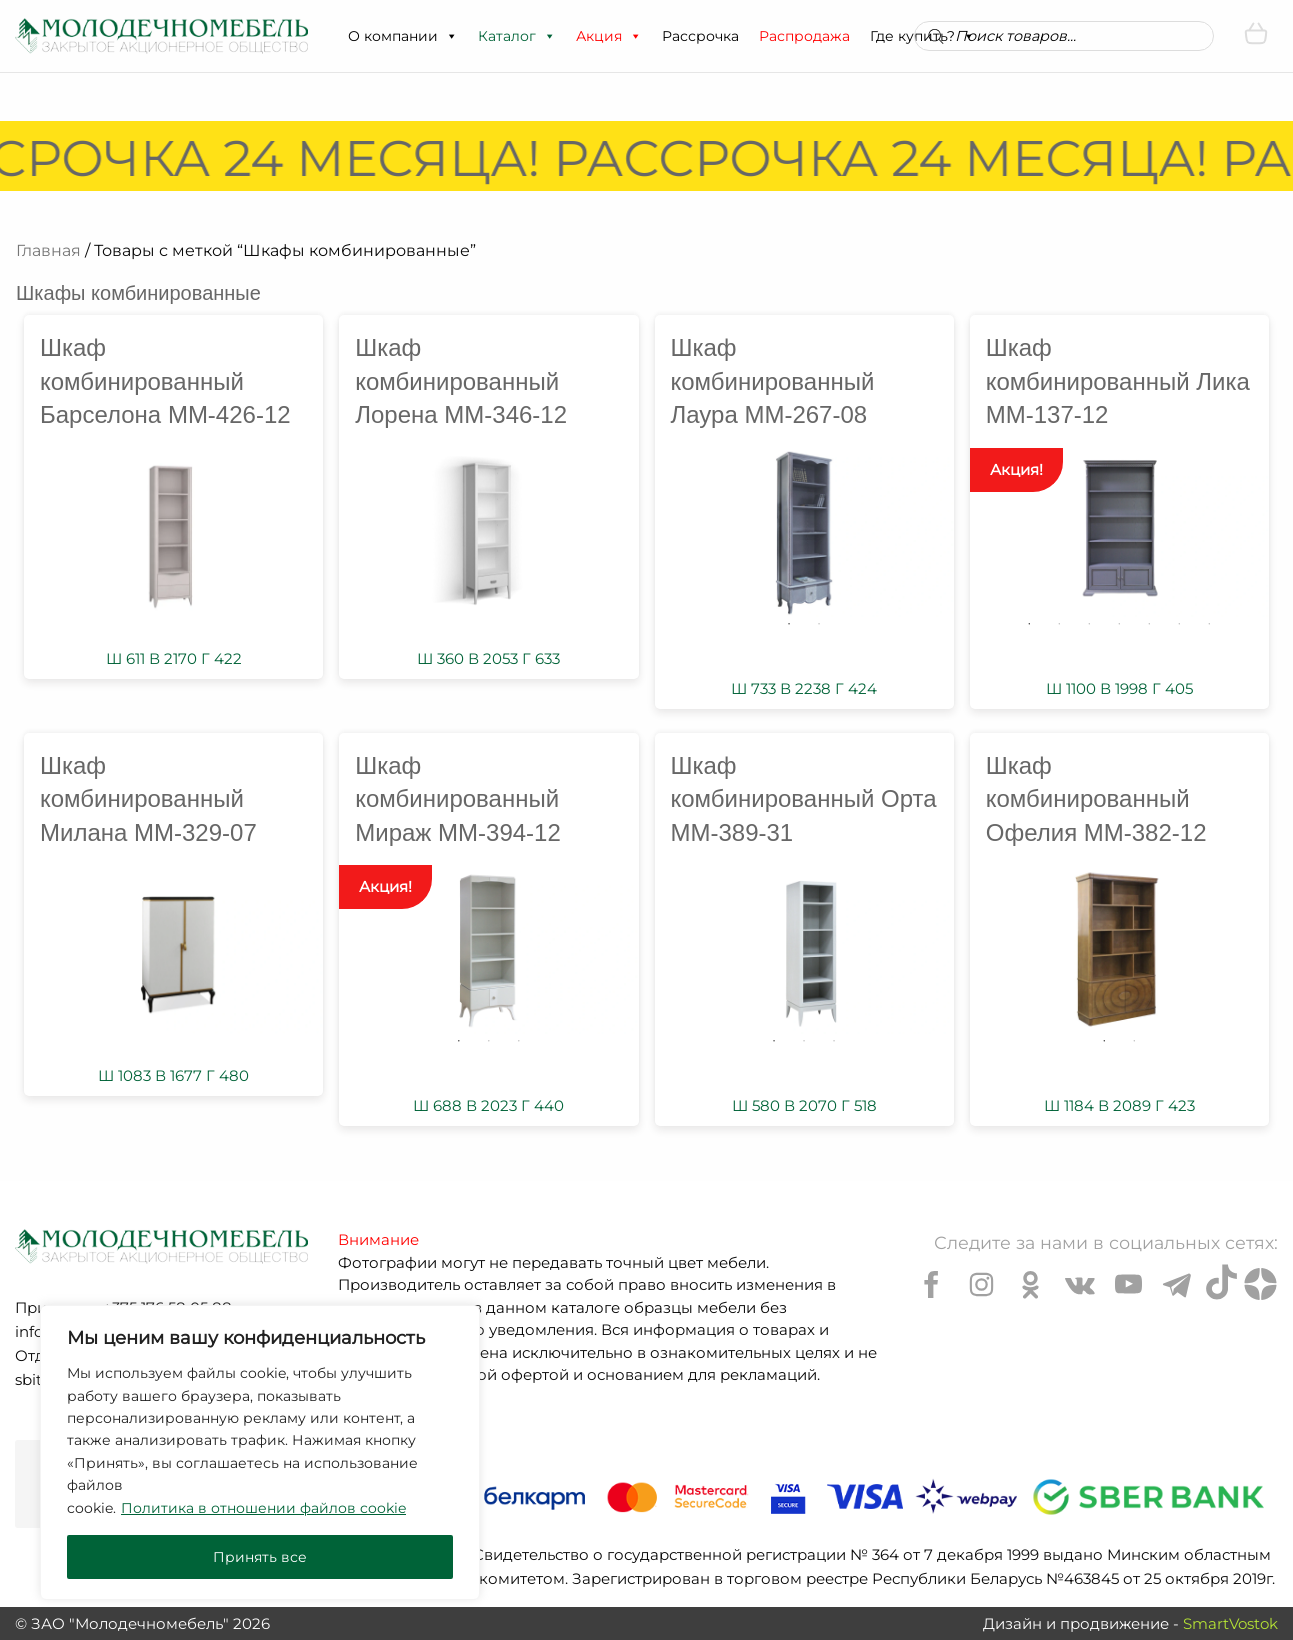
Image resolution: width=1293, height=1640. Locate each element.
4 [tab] (1119, 624)
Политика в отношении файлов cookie (263, 1508)
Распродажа (804, 36)
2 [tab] (819, 624)
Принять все (260, 1557)
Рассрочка (700, 36)
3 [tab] (1089, 624)
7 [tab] (1209, 624)
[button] (451, 36)
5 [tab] (1149, 624)
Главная (48, 250)
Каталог (517, 36)
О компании (403, 36)
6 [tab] (1179, 624)
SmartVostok (1230, 1623)
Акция (609, 36)
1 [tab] (789, 624)
